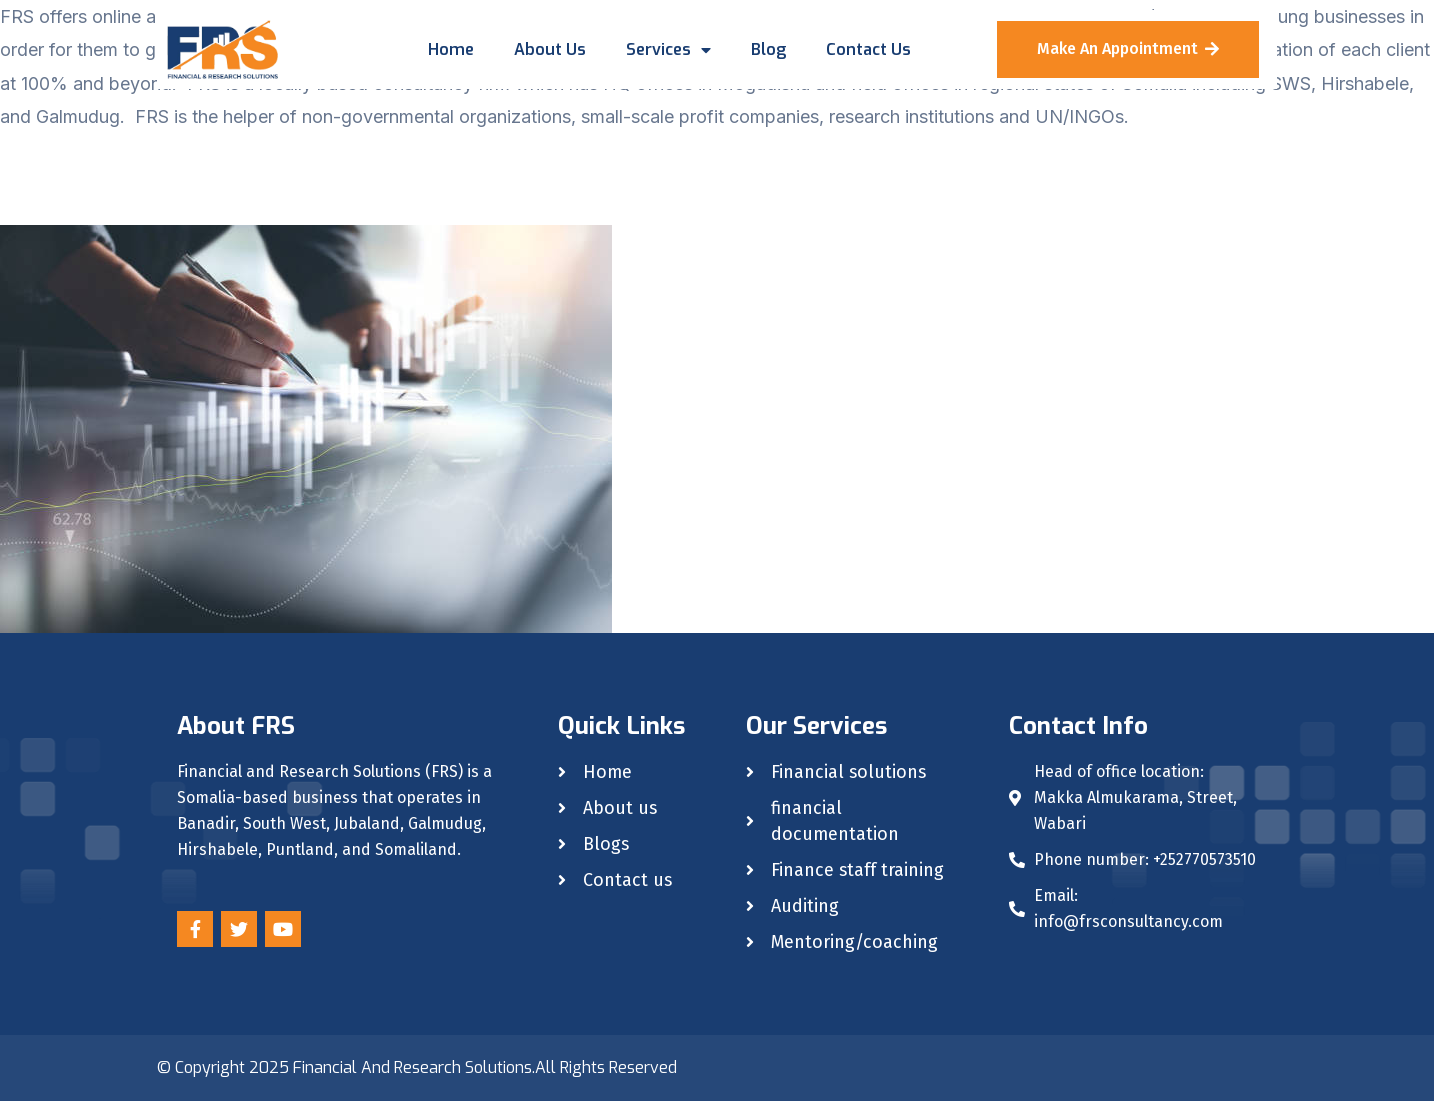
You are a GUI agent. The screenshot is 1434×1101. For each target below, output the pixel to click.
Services (668, 50)
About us (550, 49)
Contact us (868, 49)
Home (451, 49)
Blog (768, 49)
